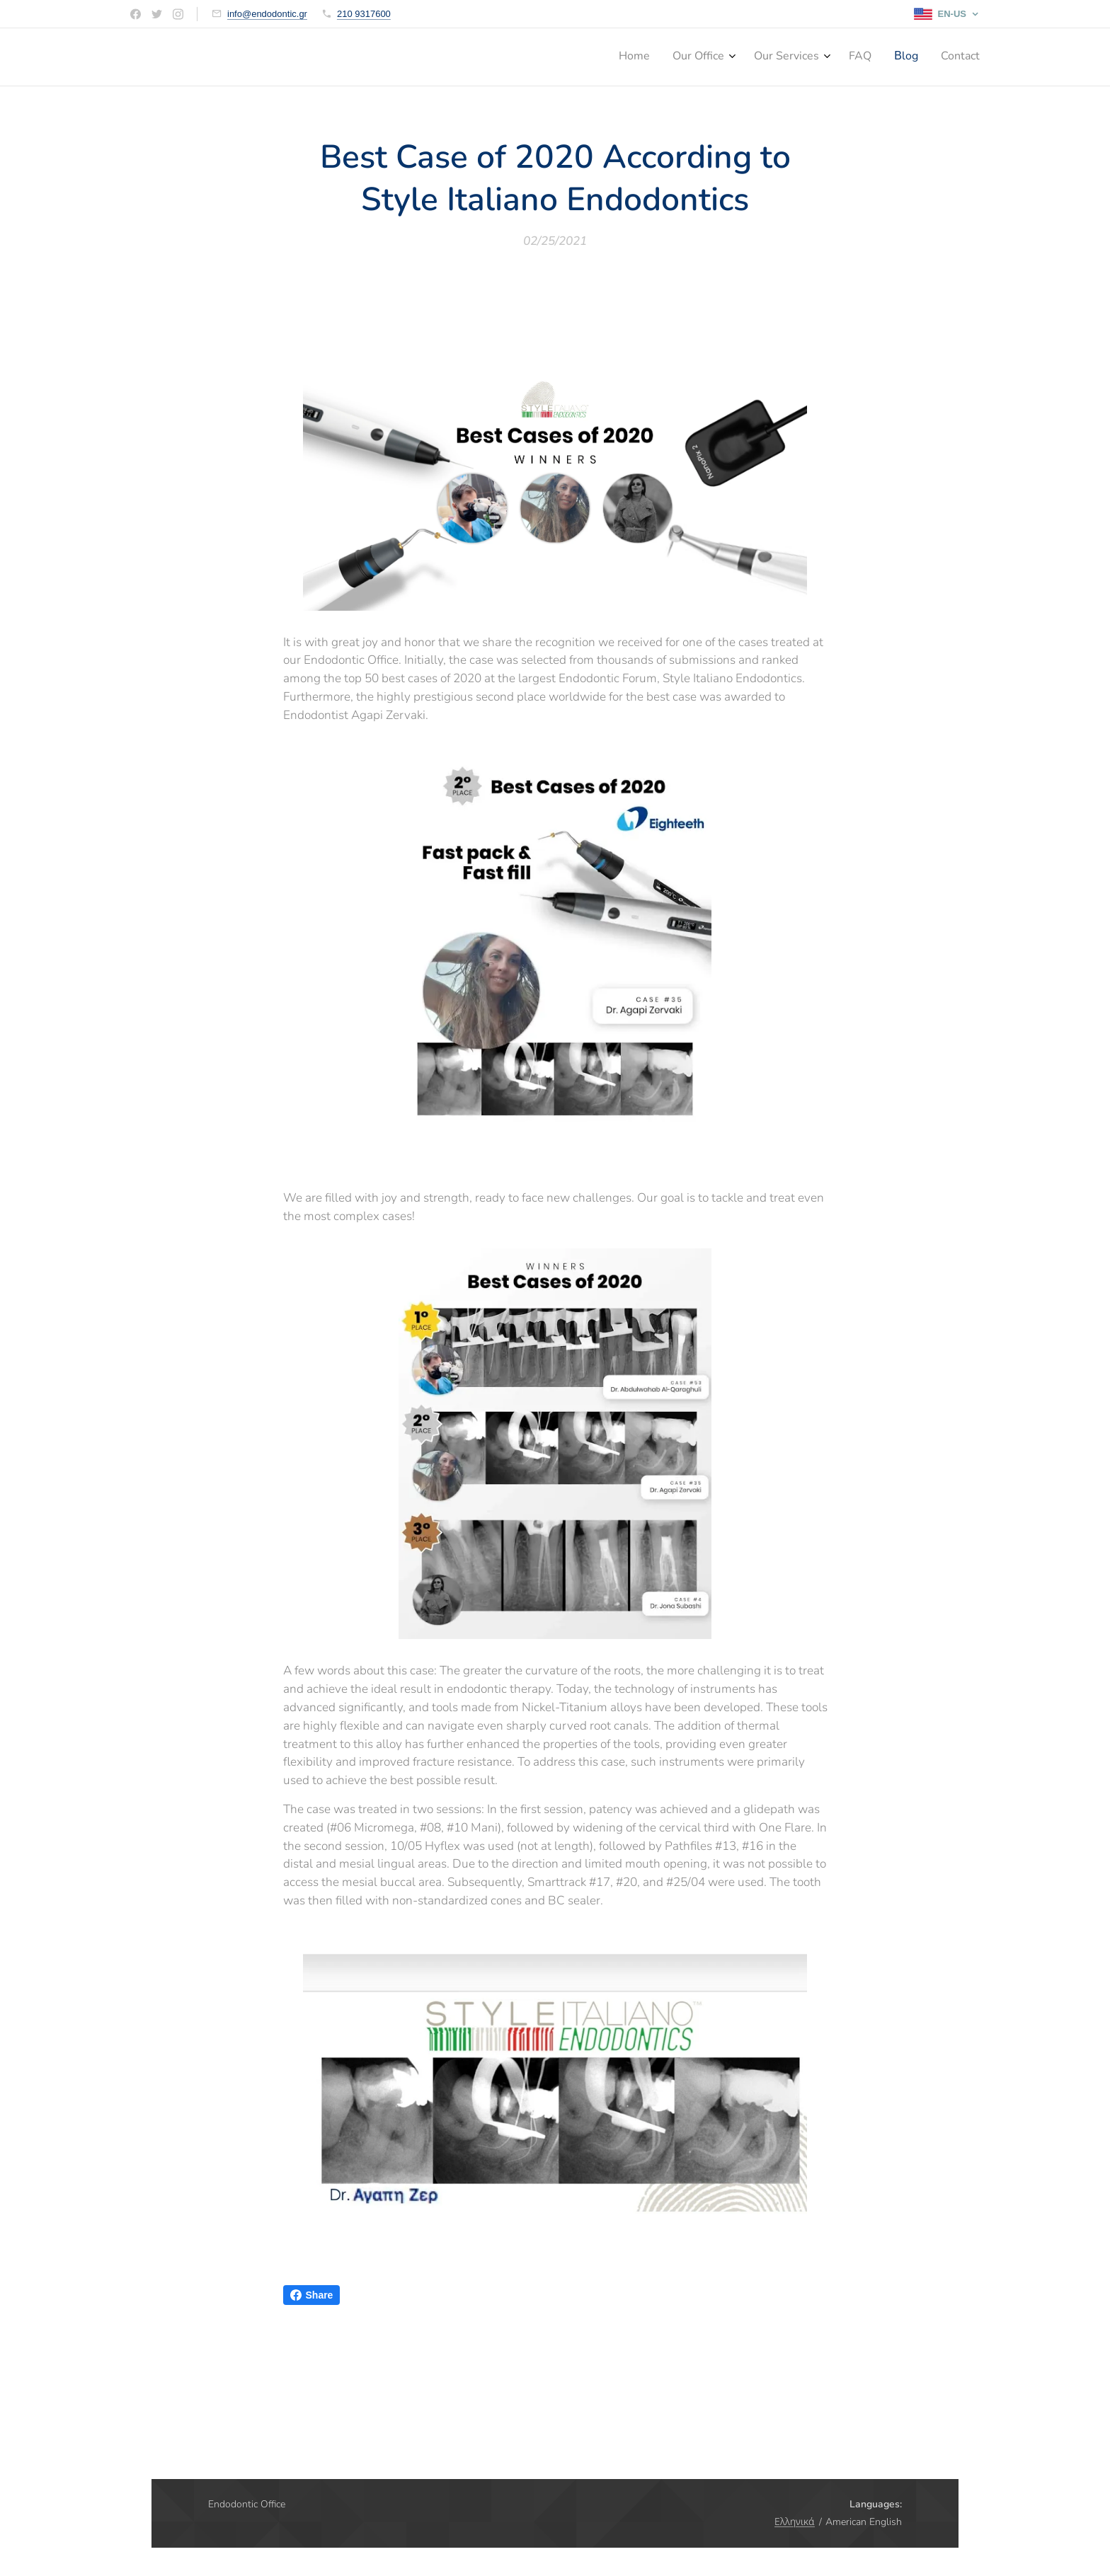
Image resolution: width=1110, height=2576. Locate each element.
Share (311, 2295)
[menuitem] (856, 57)
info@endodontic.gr (267, 13)
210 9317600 (364, 13)
